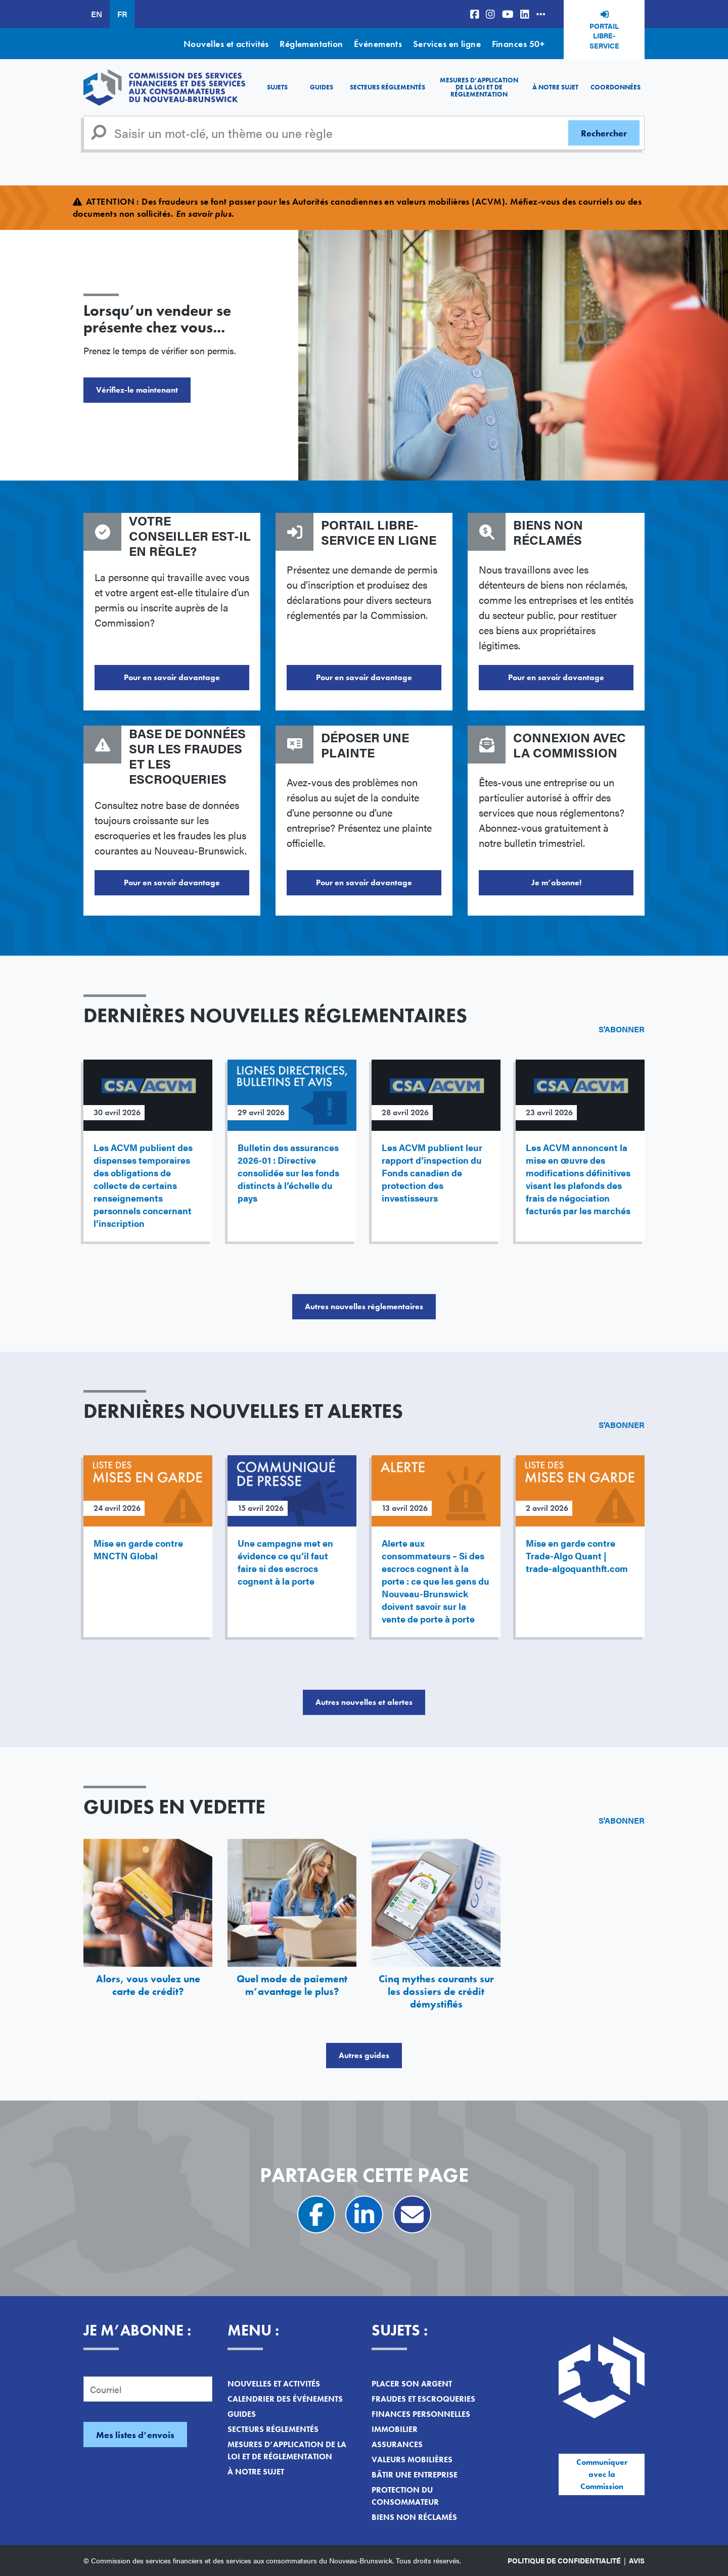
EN (96, 14)
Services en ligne (447, 44)
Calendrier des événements (285, 2399)
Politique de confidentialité (564, 2560)
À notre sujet (555, 87)
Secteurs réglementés (387, 87)
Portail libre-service (604, 36)
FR (122, 14)
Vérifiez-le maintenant (137, 390)
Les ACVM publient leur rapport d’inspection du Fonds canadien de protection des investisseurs (432, 1172)
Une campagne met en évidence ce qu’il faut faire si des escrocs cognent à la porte (285, 1562)
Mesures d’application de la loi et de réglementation (479, 87)
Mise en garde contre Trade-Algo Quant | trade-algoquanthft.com (577, 1556)
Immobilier (395, 2429)
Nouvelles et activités (226, 44)
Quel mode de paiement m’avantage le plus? (292, 1985)
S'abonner (622, 1029)
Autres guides (364, 2055)
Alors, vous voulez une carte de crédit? (148, 1985)
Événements (378, 44)
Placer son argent (412, 2383)
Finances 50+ (518, 44)
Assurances (397, 2444)
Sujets (277, 87)
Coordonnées (615, 87)
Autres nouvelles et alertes (364, 1702)
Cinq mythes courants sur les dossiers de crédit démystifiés (436, 1991)
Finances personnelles (421, 2414)
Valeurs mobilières (412, 2459)
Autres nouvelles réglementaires (364, 1306)
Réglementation (311, 44)
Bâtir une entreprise (415, 2474)
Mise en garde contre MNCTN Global (138, 1549)
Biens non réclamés (414, 2517)
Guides (321, 87)
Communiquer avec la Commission (601, 2474)
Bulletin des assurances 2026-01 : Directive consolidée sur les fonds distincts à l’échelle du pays (288, 1172)
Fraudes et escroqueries (423, 2399)
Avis (637, 2560)
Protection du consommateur (405, 2496)
